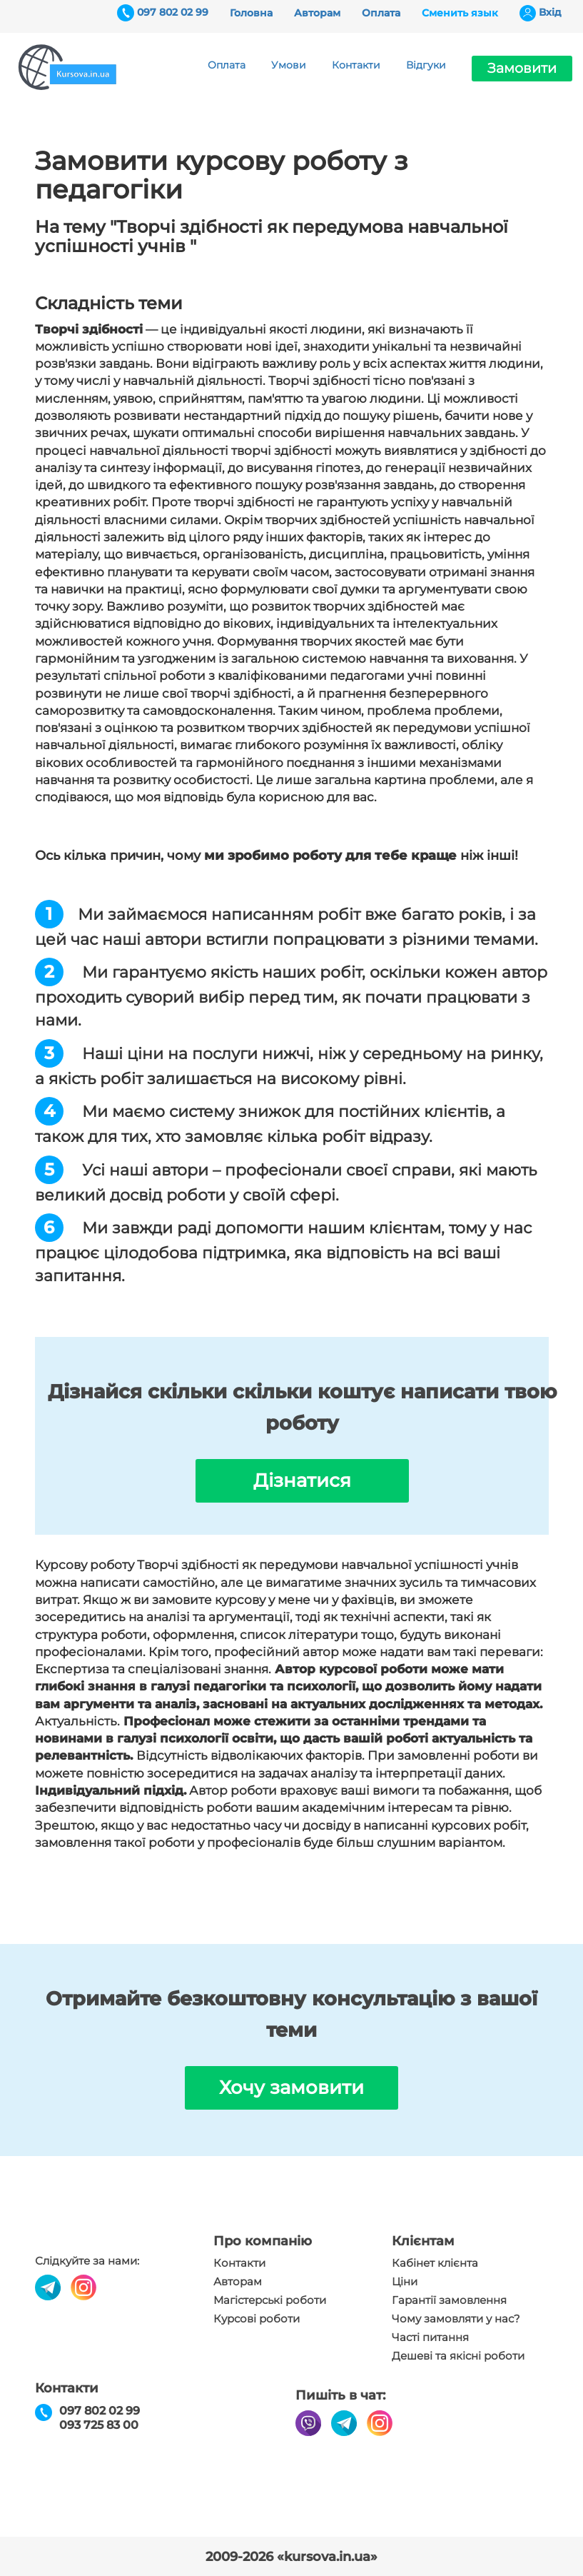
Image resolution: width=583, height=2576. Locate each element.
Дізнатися (302, 1480)
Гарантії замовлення (449, 2300)
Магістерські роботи (269, 2300)
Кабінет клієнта (435, 2263)
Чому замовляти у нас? (456, 2318)
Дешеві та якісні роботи (458, 2356)
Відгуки (426, 65)
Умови (288, 65)
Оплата (381, 12)
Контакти (356, 65)
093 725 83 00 (98, 2425)
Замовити (522, 68)
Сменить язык (460, 12)
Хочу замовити (291, 2087)
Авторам (317, 12)
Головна (251, 12)
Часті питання (430, 2337)
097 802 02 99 (172, 12)
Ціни (404, 2281)
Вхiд (550, 12)
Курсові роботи (256, 2318)
